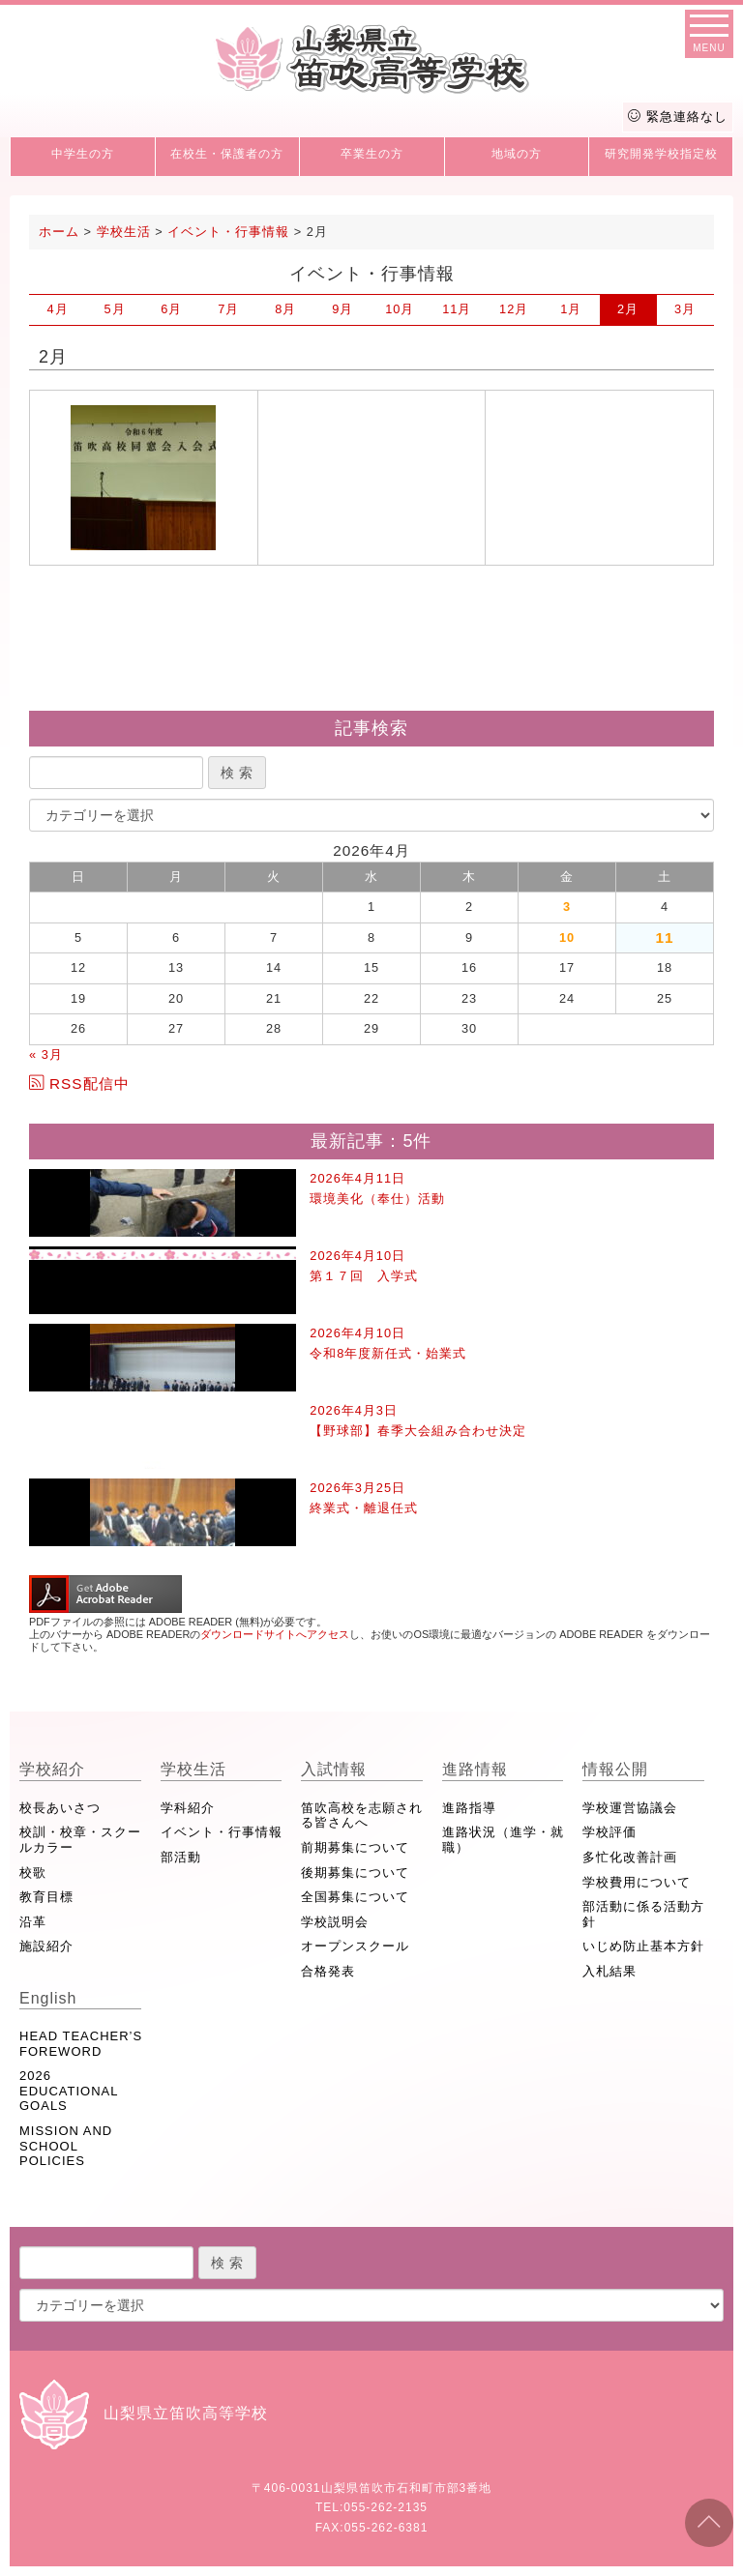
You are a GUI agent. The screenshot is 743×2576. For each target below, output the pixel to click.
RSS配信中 (79, 1083)
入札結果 (609, 1971)
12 (513, 309)
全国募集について (355, 1896)
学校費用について (636, 1882)
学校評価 (609, 1832)
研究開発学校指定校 (661, 154)
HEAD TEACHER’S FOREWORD (80, 2044)
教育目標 (46, 1896)
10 (399, 309)
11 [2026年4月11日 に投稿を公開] (664, 937)
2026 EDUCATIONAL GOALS (68, 2090)
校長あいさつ (60, 1807)
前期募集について (355, 1847)
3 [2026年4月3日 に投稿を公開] (567, 906)
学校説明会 (335, 1922)
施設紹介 (46, 1946)
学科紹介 (188, 1807)
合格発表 (328, 1971)
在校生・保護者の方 (226, 154)
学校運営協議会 (629, 1807)
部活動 (181, 1857)
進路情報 (475, 1769)
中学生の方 (82, 154)
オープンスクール (355, 1946)
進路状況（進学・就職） (503, 1840)
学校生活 (193, 1769)
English (47, 1998)
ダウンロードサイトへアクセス (274, 1634)
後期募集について (355, 1872)
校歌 (32, 1872)
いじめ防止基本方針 (643, 1946)
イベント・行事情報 (221, 1832)
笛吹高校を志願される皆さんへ (362, 1815)
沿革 (32, 1922)
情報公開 (615, 1769)
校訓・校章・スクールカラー (80, 1840)
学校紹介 (52, 1769)
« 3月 (46, 1054)
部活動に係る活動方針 (643, 1914)
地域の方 (516, 154)
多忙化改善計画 (629, 1857)
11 (456, 309)
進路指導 (469, 1807)
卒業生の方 (372, 154)
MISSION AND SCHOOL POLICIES (65, 2145)
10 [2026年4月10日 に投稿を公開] (567, 937)
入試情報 (334, 1769)
